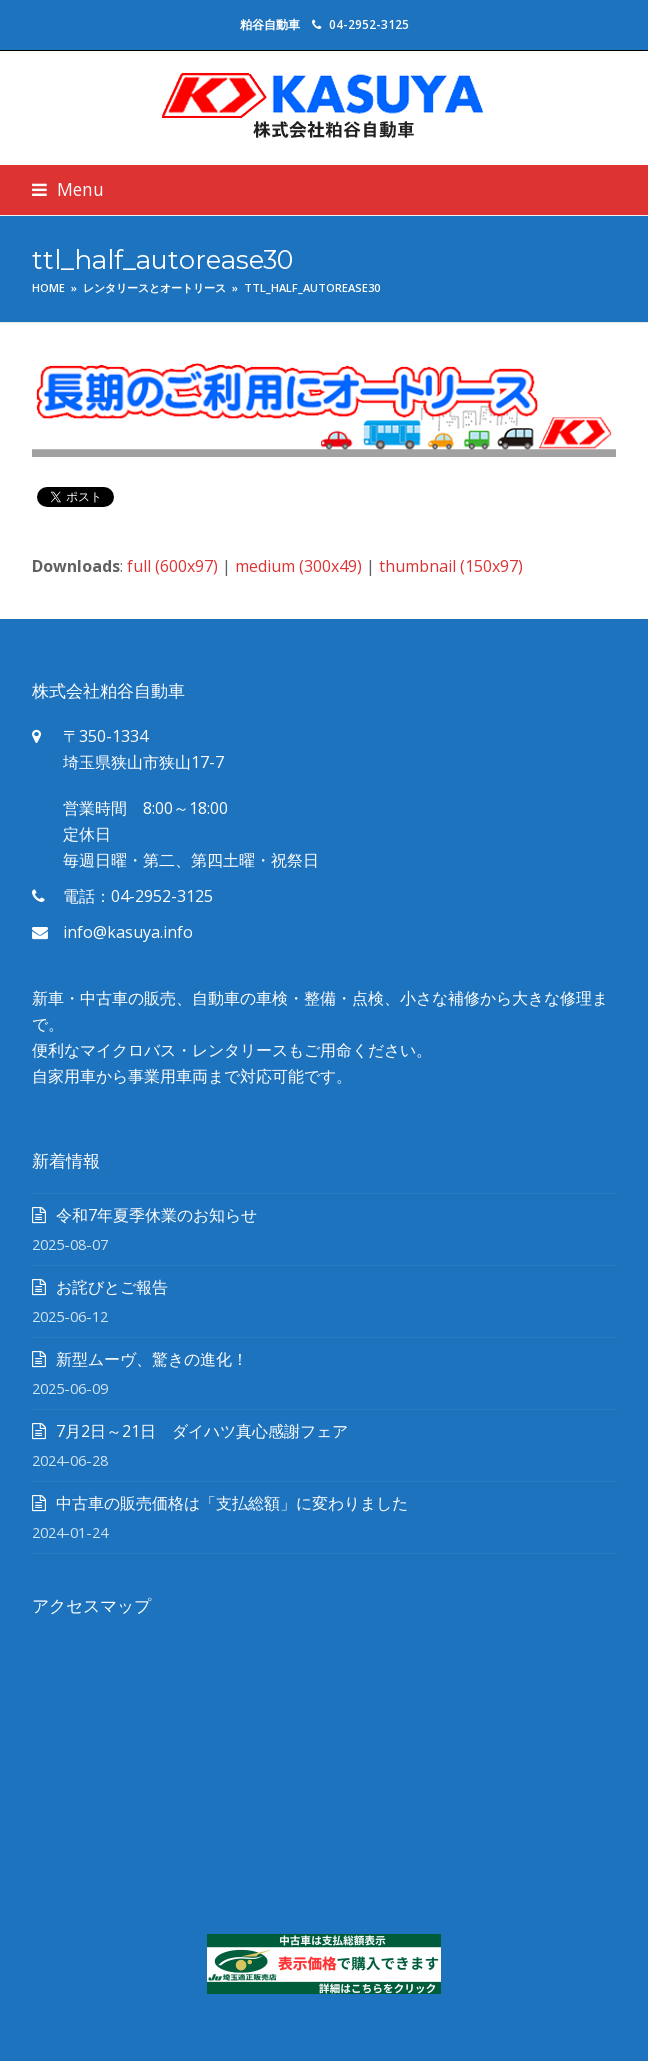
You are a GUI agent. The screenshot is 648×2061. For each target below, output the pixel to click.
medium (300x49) (298, 566)
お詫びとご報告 (112, 1287)
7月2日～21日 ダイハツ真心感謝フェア (202, 1431)
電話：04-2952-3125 (138, 896)
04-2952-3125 (369, 24)
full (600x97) (172, 566)
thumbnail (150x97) (451, 566)
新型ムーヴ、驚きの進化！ (152, 1359)
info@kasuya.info (128, 932)
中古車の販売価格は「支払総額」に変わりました (232, 1503)
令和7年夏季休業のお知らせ (156, 1215)
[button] (68, 189)
